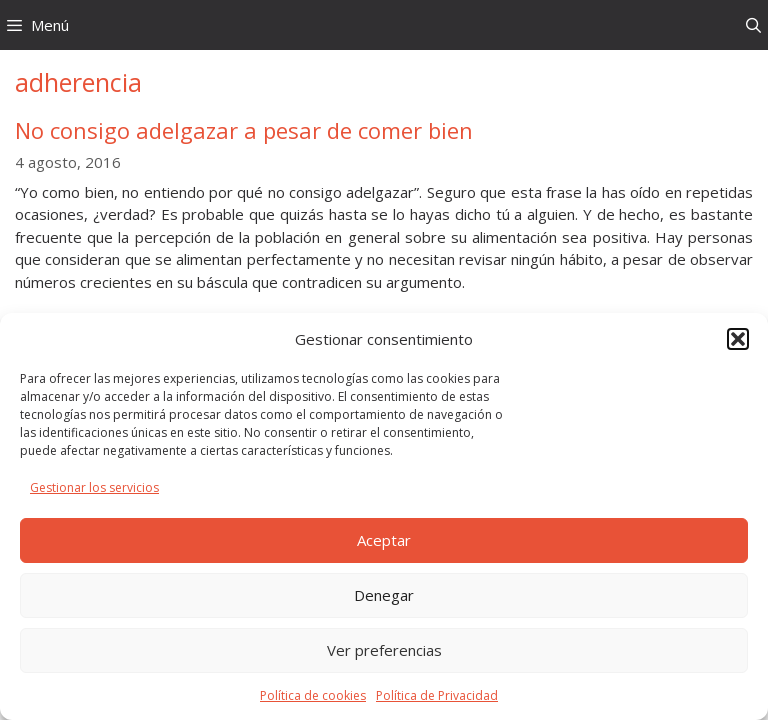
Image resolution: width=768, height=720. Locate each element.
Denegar (384, 595)
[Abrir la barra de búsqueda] (753, 25)
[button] (738, 339)
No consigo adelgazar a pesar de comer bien (244, 130)
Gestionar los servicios (94, 487)
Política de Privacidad (437, 695)
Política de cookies (313, 695)
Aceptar (384, 540)
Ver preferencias (384, 650)
